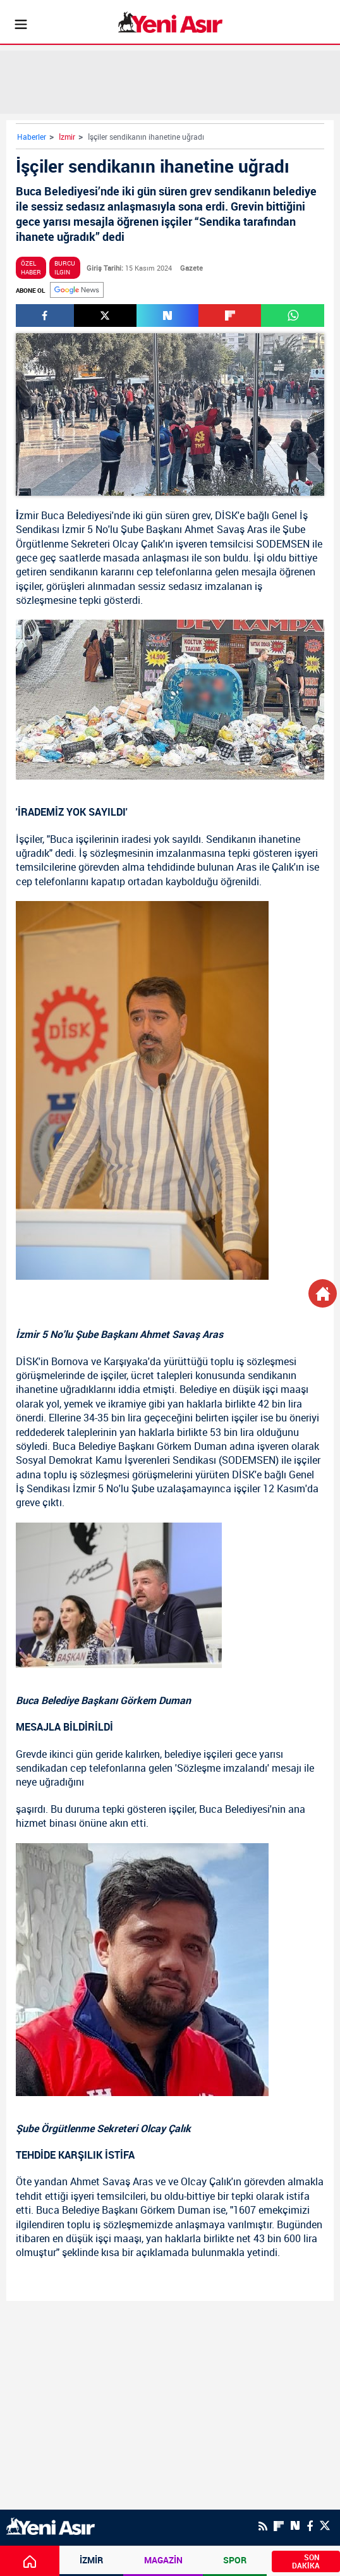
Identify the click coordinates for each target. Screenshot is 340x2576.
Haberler (31, 137)
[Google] (77, 290)
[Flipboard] (279, 2526)
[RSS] (262, 2526)
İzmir (67, 137)
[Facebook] (310, 2526)
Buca (52, 515)
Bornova (69, 1361)
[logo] (50, 2525)
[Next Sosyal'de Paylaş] (168, 315)
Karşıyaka (126, 1361)
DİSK (226, 515)
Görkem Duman (192, 1446)
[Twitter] (325, 2526)
